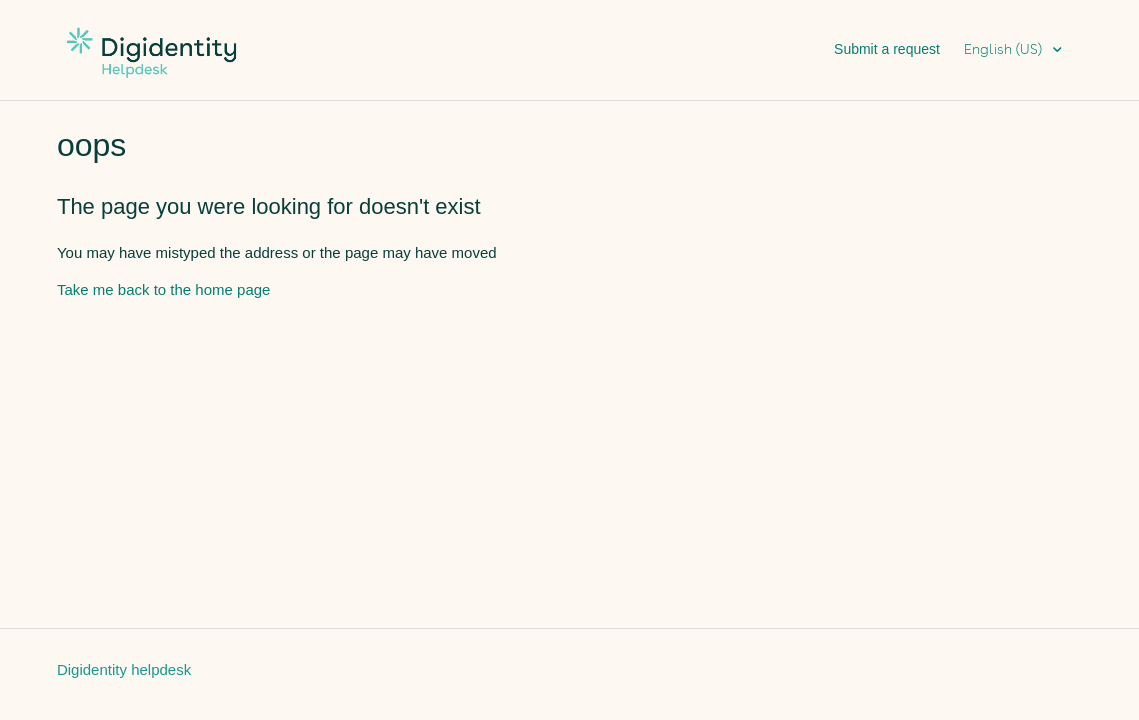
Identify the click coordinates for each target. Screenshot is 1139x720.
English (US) (1005, 50)
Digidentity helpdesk (124, 669)
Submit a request (887, 49)
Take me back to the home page (163, 289)
